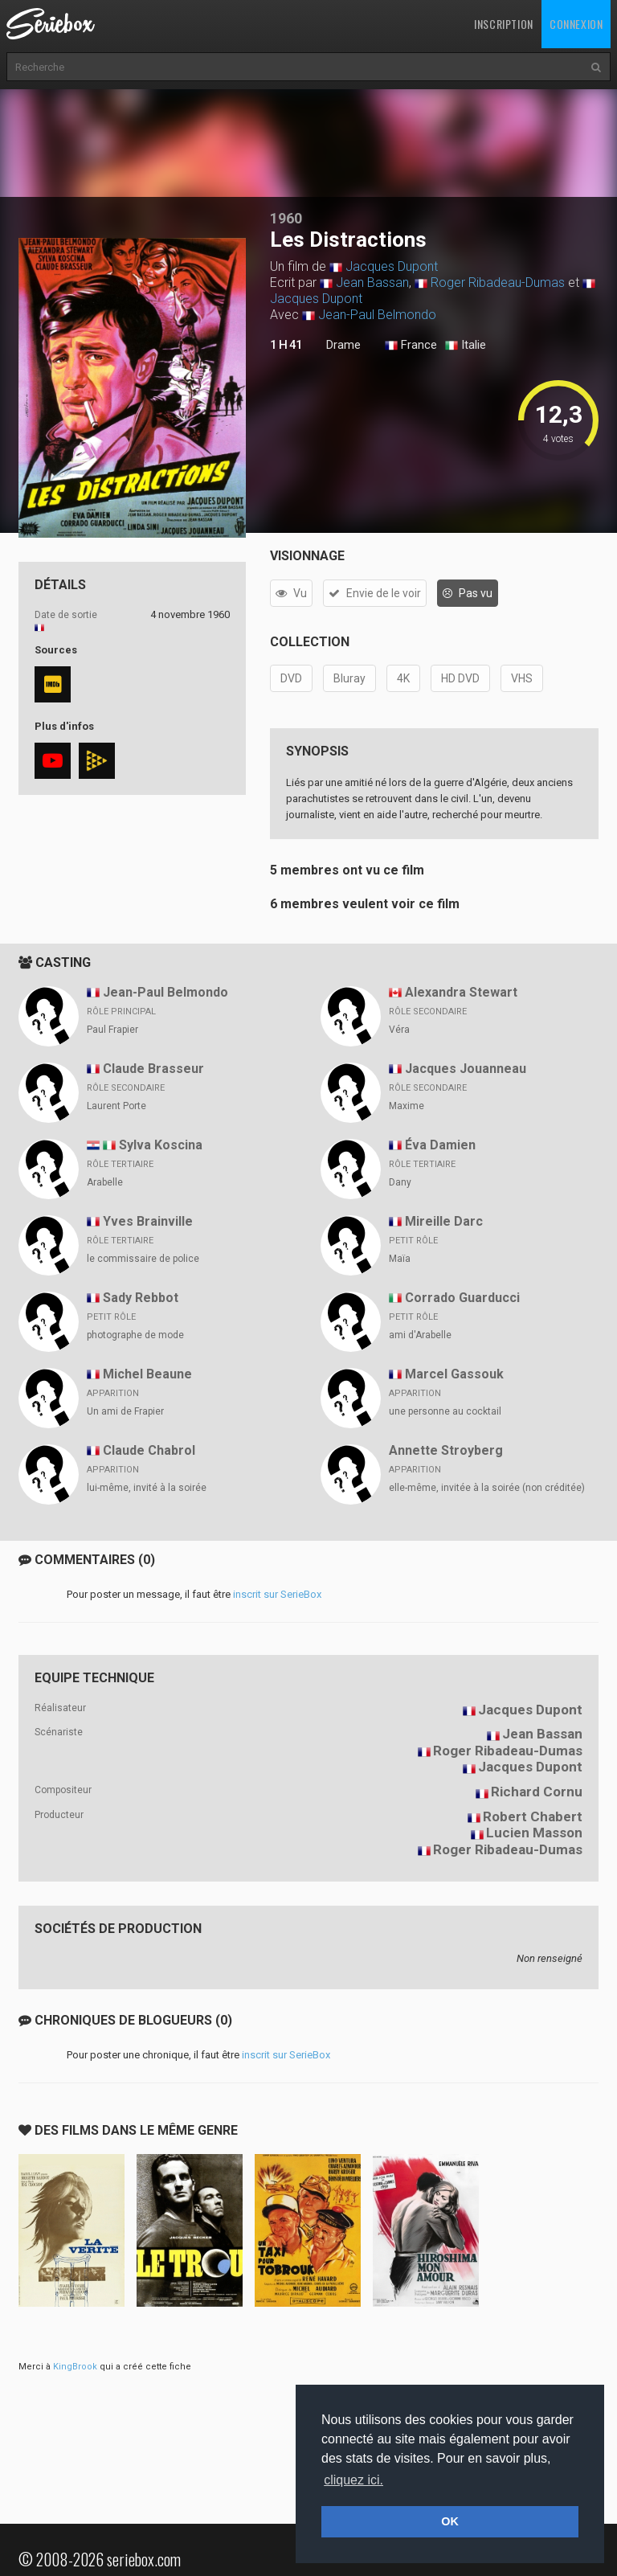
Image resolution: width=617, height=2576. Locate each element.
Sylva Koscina (160, 1145)
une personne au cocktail (445, 1411)
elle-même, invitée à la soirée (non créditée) (487, 1487)
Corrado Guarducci (462, 1297)
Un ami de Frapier (125, 1411)
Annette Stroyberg (446, 1450)
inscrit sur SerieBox (277, 1594)
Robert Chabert (532, 1816)
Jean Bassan (372, 282)
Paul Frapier (112, 1029)
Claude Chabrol (149, 1450)
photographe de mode (135, 1335)
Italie (465, 345)
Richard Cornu (536, 1792)
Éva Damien (440, 1145)
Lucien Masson (534, 1832)
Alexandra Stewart (461, 992)
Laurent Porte (116, 1106)
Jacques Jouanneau (465, 1068)
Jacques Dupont (391, 266)
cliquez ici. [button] (353, 2480)
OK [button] (450, 2521)
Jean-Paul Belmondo (377, 314)
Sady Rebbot (140, 1297)
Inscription (503, 23)
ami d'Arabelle (420, 1335)
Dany (400, 1182)
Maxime (406, 1106)
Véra (399, 1029)
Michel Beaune (147, 1374)
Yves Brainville (148, 1221)
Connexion (576, 23)
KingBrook (75, 2366)
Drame (343, 345)
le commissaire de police (143, 1258)
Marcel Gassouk (454, 1374)
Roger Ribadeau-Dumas (498, 282)
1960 (286, 218)
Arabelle (105, 1182)
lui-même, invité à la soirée (146, 1487)
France (411, 345)
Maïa (400, 1258)
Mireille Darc (444, 1221)
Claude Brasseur (153, 1068)
